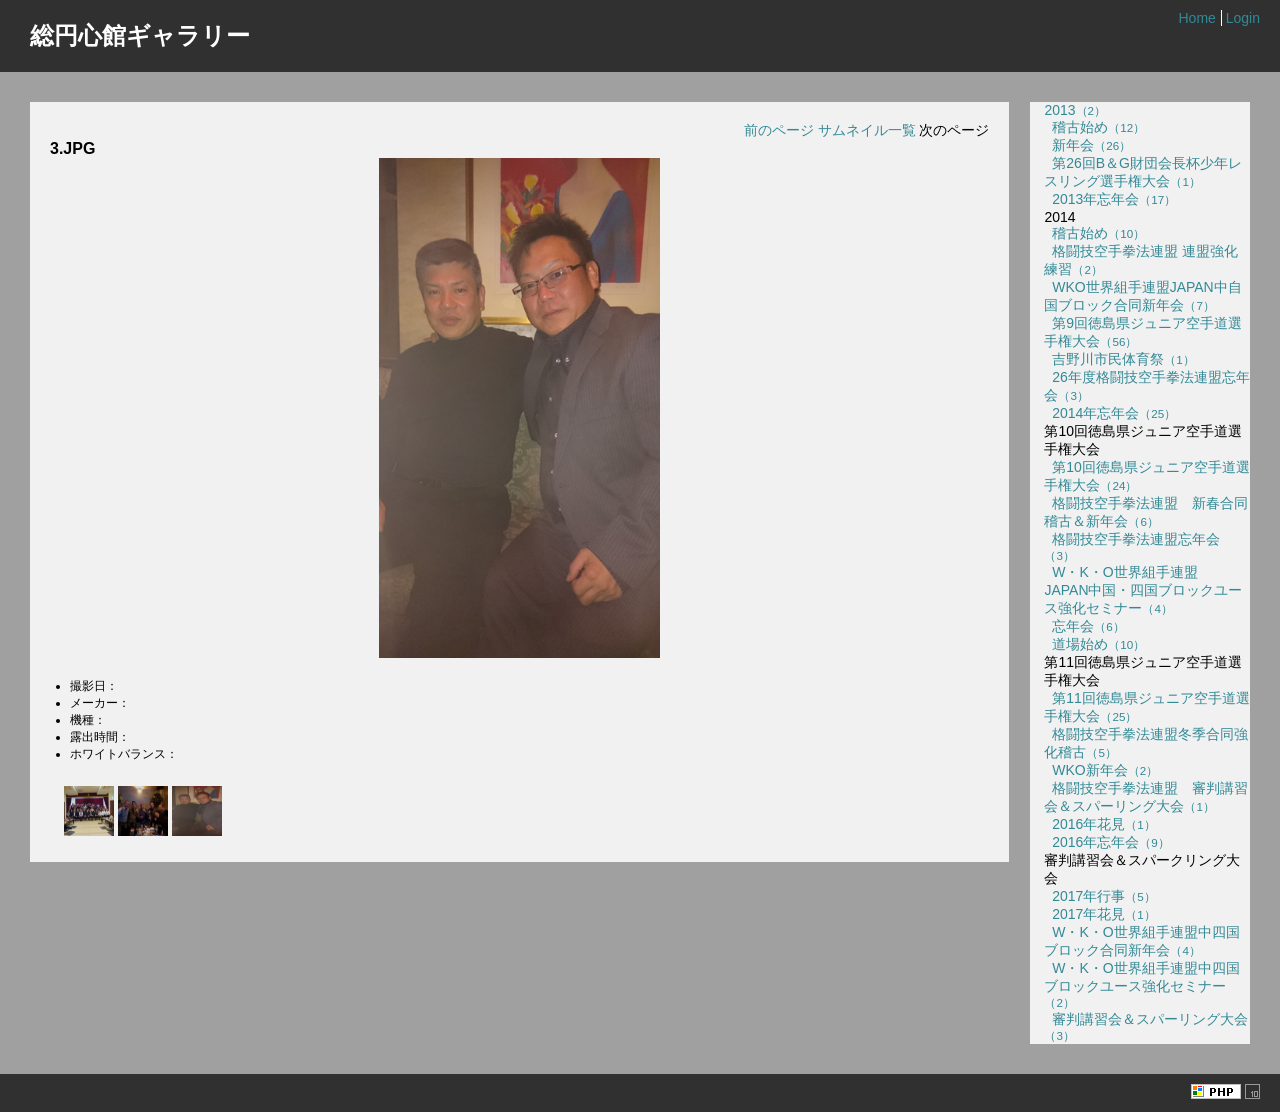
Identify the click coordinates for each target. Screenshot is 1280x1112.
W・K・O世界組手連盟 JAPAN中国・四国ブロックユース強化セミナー (1143, 590)
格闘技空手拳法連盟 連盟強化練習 (1141, 260)
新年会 (1087, 145)
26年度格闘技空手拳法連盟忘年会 (1146, 386)
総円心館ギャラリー (140, 35)
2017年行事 (1099, 896)
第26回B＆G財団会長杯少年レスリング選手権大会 (1143, 172)
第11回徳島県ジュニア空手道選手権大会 (1146, 707)
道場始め (1094, 644)
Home (1196, 18)
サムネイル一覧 (867, 130)
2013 (1075, 110)
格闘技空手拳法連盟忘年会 (1132, 546)
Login (1243, 18)
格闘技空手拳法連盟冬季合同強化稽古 (1146, 743)
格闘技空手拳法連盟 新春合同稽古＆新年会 (1146, 512)
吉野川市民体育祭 (1119, 359)
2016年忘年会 (1106, 842)
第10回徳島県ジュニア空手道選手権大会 (1146, 476)
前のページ (779, 130)
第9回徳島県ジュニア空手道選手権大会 (1143, 332)
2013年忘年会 (1110, 199)
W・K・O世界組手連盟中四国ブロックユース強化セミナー (1141, 984)
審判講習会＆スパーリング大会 (1146, 1026)
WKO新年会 (1101, 770)
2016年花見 (1099, 824)
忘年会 (1084, 626)
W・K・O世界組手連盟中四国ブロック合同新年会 (1141, 941)
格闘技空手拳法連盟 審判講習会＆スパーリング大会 (1146, 797)
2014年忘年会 (1110, 413)
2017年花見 (1099, 914)
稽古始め (1094, 127)
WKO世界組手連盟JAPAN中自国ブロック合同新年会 (1142, 296)
